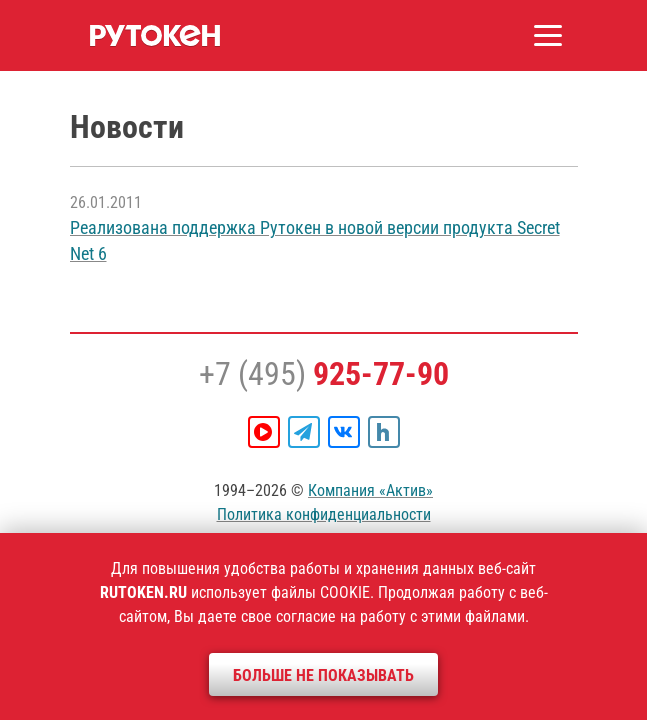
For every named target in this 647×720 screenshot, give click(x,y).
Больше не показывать (323, 675)
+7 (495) (324, 374)
